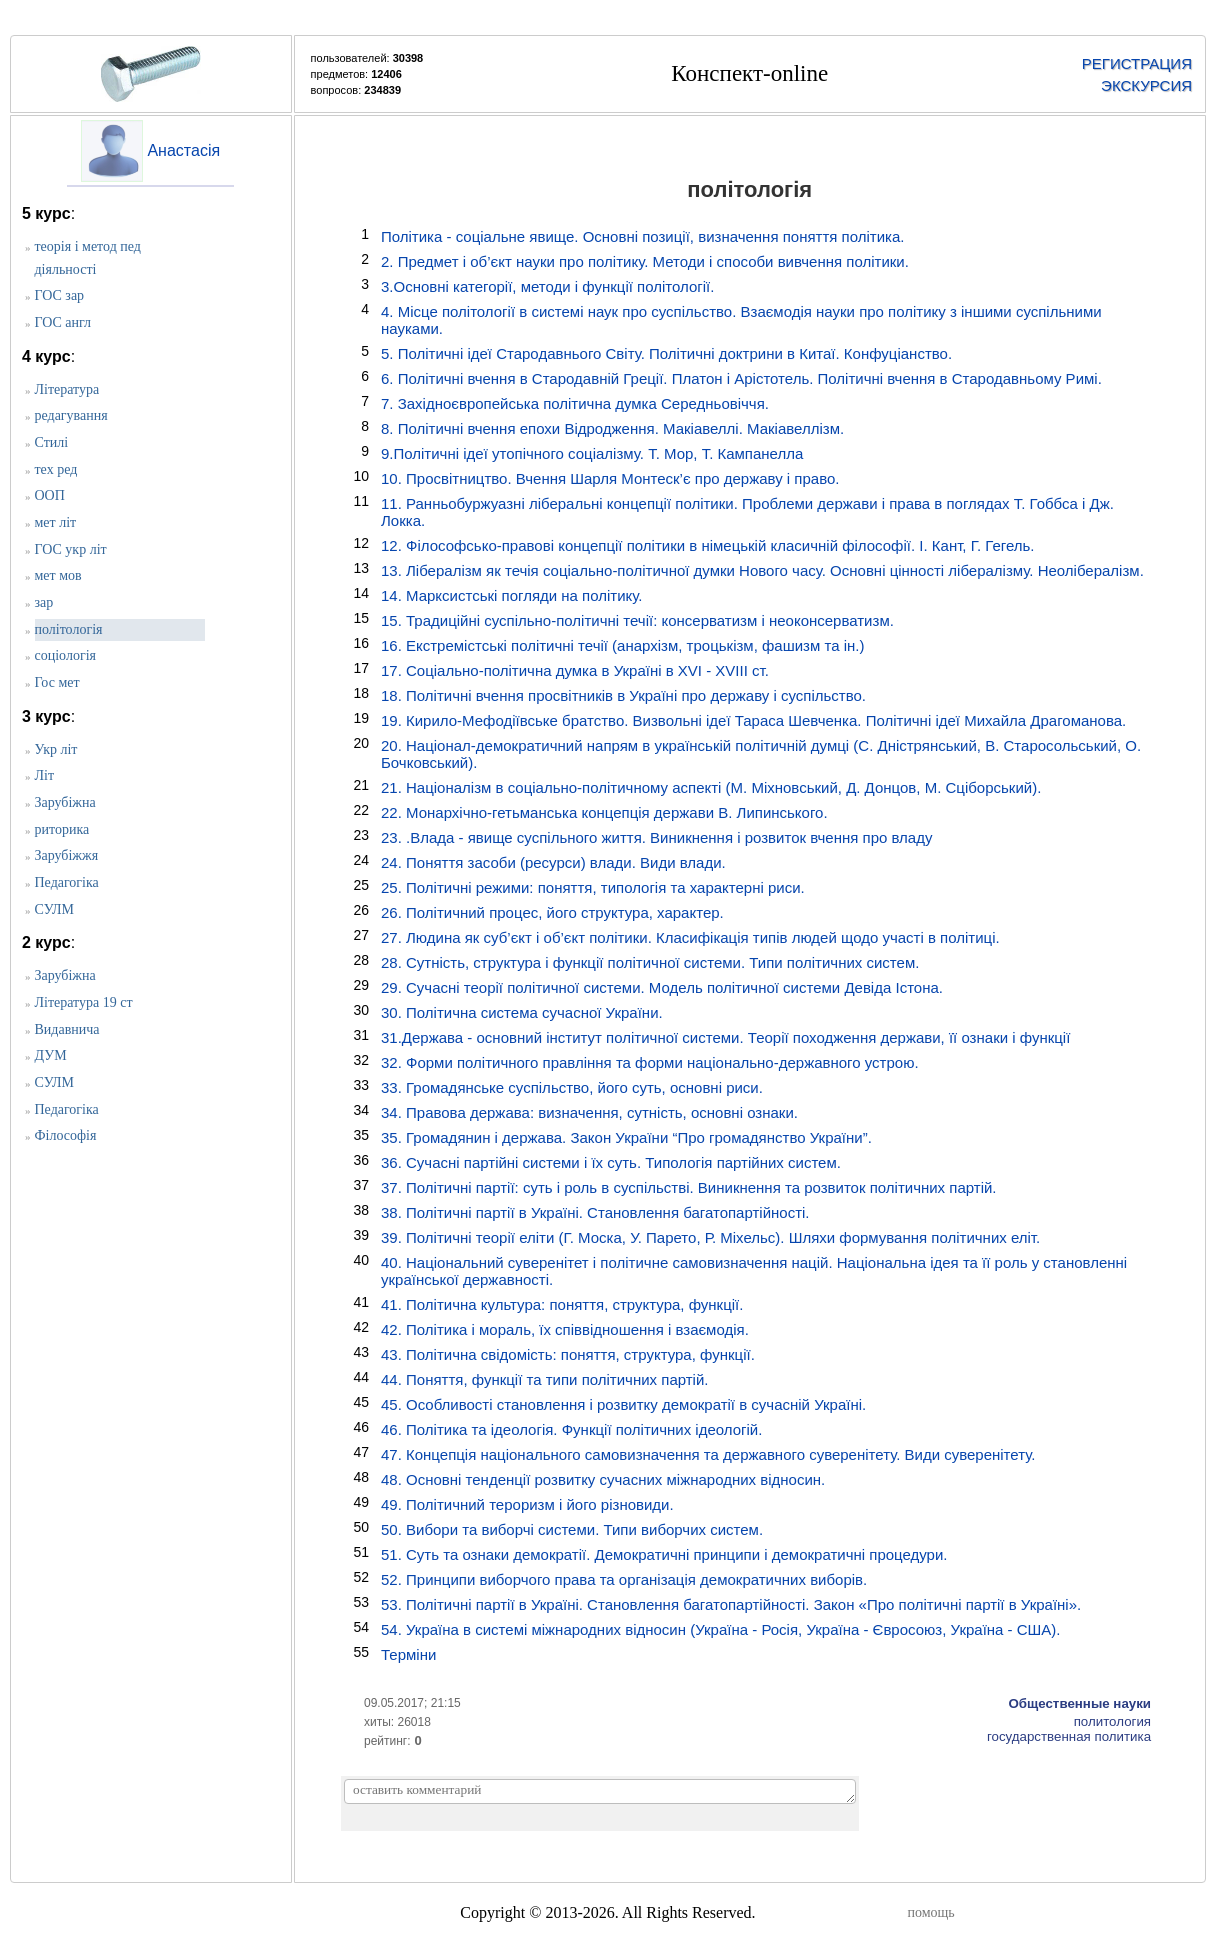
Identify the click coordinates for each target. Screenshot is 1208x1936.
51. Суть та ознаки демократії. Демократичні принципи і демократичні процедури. (664, 1554)
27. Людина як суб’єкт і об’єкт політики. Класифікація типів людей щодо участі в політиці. (690, 937)
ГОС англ (63, 322)
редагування (71, 415)
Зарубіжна (65, 802)
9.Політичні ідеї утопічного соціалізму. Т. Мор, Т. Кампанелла (592, 453)
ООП (50, 495)
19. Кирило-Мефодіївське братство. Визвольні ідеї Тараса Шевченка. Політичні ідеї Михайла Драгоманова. (753, 720)
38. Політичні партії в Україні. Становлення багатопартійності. (595, 1212)
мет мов (58, 575)
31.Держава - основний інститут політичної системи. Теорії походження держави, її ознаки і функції (725, 1037)
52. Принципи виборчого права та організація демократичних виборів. (624, 1579)
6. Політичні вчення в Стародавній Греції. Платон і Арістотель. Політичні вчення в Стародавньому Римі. (741, 378)
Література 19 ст (84, 1002)
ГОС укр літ (71, 549)
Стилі (52, 442)
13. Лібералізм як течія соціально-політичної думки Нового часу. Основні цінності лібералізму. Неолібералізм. (762, 570)
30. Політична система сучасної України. (522, 1012)
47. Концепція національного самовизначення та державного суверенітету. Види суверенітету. (708, 1454)
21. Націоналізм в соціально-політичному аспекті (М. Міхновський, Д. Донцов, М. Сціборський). (711, 787)
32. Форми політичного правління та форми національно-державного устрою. (650, 1062)
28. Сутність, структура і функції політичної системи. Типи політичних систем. (650, 962)
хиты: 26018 (397, 1722)
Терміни (408, 1654)
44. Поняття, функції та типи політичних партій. (545, 1379)
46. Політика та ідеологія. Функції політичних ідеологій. (571, 1429)
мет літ (56, 522)
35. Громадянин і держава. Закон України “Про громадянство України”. (626, 1137)
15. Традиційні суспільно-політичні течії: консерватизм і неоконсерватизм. (637, 620)
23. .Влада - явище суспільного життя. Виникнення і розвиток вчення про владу (656, 837)
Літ (45, 775)
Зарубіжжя (67, 855)
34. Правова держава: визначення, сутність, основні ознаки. (589, 1112)
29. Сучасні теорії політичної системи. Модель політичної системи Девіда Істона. (662, 987)
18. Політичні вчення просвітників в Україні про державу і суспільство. (623, 695)
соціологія (65, 655)
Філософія (66, 1135)
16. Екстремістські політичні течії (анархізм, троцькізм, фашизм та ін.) (622, 645)
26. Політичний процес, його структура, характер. (552, 912)
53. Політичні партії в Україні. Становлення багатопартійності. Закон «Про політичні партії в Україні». (731, 1604)
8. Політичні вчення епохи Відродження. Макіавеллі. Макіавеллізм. (612, 428)
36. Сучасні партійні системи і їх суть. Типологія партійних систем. (611, 1162)
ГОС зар (60, 295)
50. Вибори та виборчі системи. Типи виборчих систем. (572, 1529)
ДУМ (51, 1055)
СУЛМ (54, 909)
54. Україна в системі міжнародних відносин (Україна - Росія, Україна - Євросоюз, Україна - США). (721, 1629)
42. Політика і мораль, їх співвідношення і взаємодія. (565, 1329)
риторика (62, 829)
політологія (69, 629)
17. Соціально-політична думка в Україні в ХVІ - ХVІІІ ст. (575, 670)
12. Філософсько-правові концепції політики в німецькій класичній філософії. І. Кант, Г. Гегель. (708, 545)
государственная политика (1069, 1736)
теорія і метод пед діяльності (88, 258)
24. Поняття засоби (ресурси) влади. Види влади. (553, 862)
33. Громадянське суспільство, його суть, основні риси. (572, 1087)
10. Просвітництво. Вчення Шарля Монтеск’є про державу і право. (610, 478)
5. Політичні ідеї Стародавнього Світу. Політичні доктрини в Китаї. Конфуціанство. (666, 353)
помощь (931, 1912)
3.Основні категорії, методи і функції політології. (547, 286)
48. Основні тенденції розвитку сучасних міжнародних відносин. (603, 1479)
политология (1112, 1721)
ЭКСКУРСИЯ (1146, 85)
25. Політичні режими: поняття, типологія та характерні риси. (593, 887)
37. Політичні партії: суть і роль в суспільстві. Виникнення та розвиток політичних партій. (689, 1187)
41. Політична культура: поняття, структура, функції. (562, 1304)
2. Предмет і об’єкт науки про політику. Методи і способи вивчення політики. (645, 261)
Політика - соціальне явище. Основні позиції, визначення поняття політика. (642, 236)
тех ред (56, 469)
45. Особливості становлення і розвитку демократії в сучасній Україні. (623, 1404)
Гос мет (57, 682)
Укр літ (56, 749)
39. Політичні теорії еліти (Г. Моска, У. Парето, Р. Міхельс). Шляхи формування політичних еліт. (710, 1237)
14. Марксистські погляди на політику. (512, 595)
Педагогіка (67, 882)
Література (67, 389)
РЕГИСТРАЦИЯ (1137, 63)
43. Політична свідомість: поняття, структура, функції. (568, 1354)
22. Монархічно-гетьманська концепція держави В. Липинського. (604, 812)
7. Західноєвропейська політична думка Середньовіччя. (575, 403)
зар (44, 602)
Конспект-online (749, 73)
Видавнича (67, 1029)
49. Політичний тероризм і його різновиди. (527, 1504)
